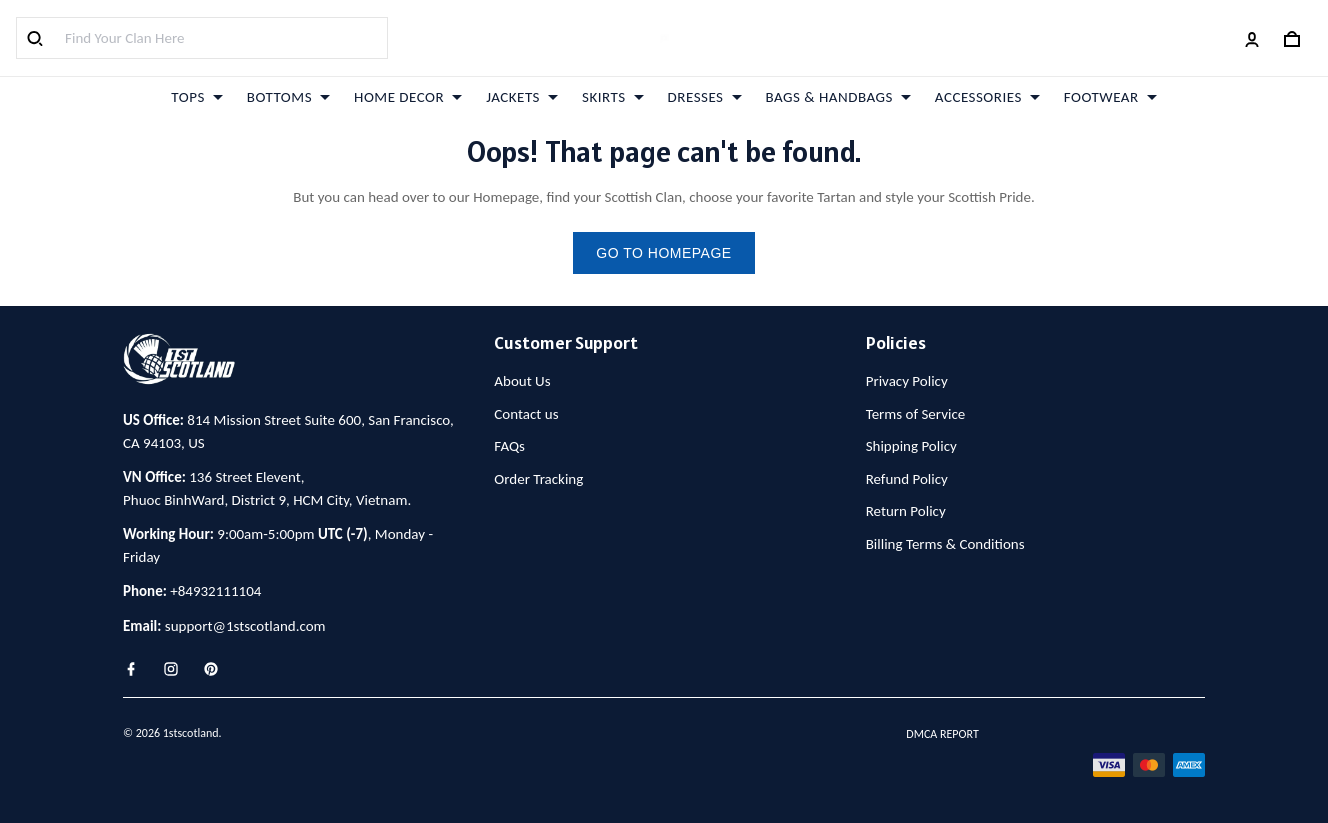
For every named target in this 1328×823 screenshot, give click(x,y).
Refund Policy (907, 479)
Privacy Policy (907, 381)
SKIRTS (613, 97)
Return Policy (906, 511)
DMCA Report (942, 734)
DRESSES (705, 97)
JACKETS (522, 97)
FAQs (509, 446)
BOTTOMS (288, 97)
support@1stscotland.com (245, 626)
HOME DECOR (408, 97)
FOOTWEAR (1110, 97)
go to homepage (663, 253)
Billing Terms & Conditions (945, 544)
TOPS (196, 97)
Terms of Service (916, 414)
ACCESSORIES (987, 97)
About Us (522, 381)
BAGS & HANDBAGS (838, 97)
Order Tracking (538, 479)
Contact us (526, 414)
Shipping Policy (911, 446)
